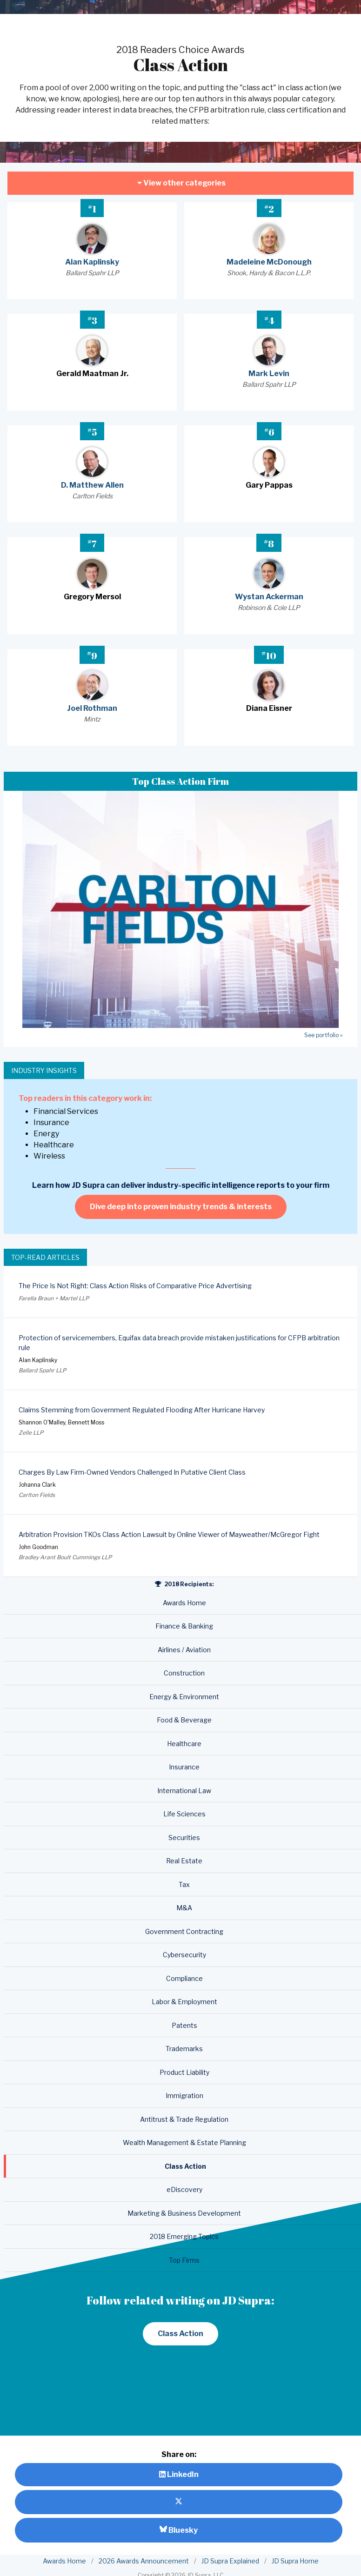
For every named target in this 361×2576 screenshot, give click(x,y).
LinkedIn (179, 2474)
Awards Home (64, 2561)
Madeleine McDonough (269, 262)
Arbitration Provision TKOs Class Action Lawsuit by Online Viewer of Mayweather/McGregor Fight (169, 1534)
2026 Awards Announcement (144, 2561)
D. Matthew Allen (92, 485)
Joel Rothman (92, 708)
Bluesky (179, 2530)
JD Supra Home (295, 2561)
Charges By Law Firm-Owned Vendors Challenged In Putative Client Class (132, 1472)
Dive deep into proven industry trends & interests (181, 1206)
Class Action (180, 2333)
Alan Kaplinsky (92, 262)
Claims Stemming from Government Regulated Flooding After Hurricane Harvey (142, 1410)
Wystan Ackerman (269, 596)
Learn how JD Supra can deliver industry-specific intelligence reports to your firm (180, 1185)
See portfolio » (323, 1035)
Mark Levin (268, 373)
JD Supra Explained (230, 2561)
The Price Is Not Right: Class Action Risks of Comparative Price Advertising (135, 1286)
